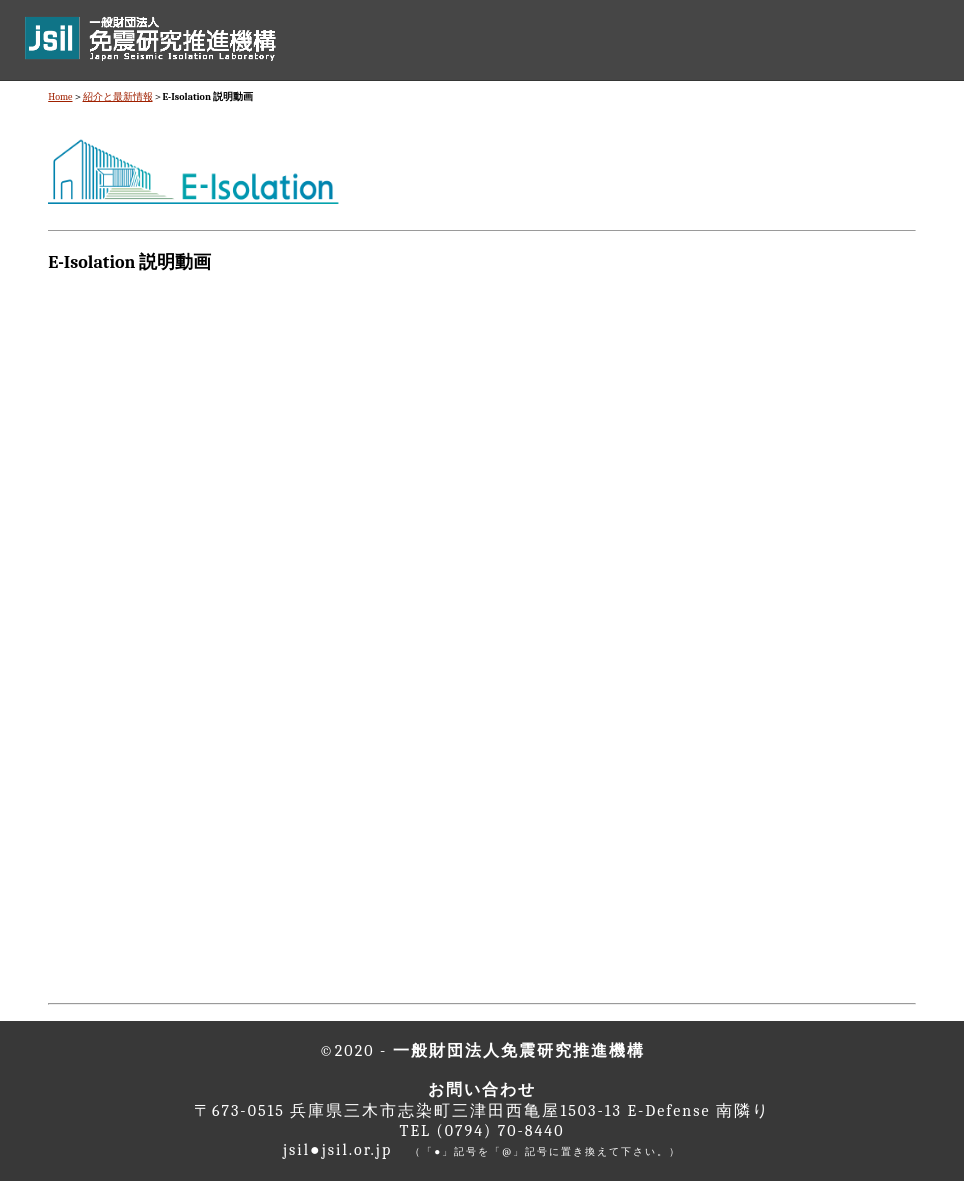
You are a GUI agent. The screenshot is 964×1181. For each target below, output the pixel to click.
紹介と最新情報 (118, 97)
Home (60, 97)
